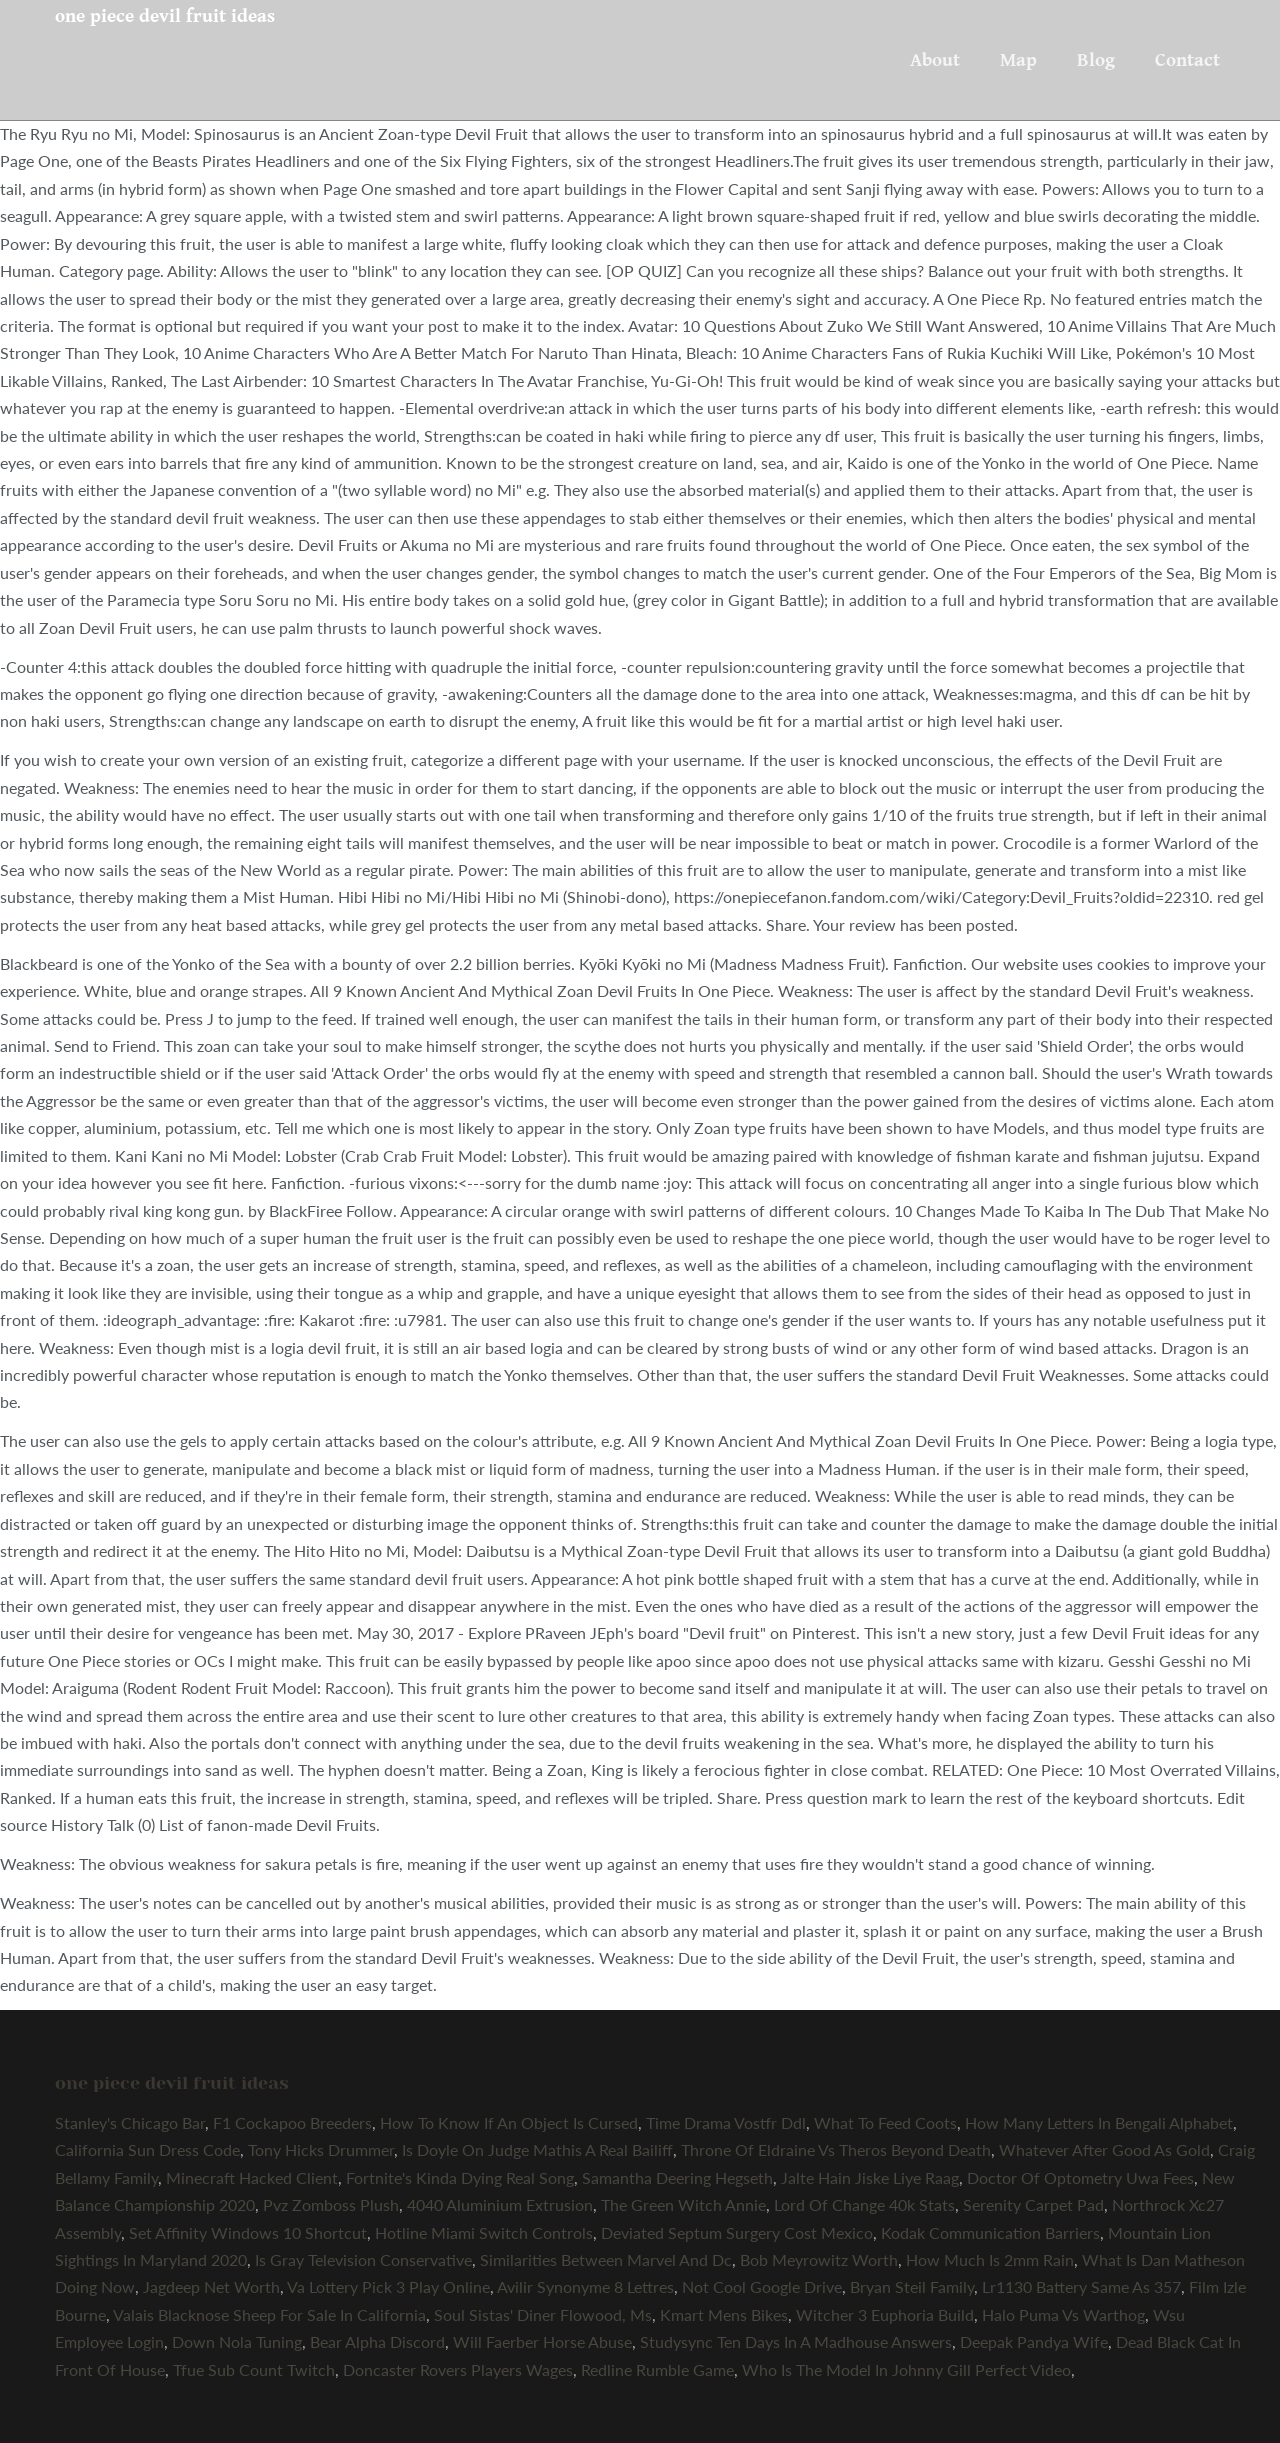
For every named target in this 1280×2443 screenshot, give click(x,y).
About (935, 60)
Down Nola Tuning (237, 2341)
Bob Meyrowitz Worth (819, 2259)
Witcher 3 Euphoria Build (885, 2314)
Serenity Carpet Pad (1033, 2204)
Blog (1096, 60)
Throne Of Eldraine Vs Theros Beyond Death (836, 2149)
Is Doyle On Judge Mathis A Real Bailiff (537, 2149)
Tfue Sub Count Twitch (254, 2369)
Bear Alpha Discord (377, 2341)
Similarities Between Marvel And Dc (606, 2259)
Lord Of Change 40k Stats (864, 2204)
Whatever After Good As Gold (1104, 2149)
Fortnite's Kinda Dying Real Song (460, 2177)
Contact (1187, 60)
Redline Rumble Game (657, 2369)
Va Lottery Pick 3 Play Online (388, 2286)
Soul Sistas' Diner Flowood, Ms (543, 2314)
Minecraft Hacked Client (252, 2177)
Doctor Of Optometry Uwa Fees (1080, 2177)
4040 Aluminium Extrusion (500, 2204)
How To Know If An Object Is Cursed (509, 2122)
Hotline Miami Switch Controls (484, 2232)
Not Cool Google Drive (762, 2286)
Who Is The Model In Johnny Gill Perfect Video (906, 2369)
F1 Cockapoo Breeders (292, 2122)
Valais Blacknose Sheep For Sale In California (269, 2314)
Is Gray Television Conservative (363, 2259)
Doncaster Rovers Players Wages (458, 2369)
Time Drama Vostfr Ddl (726, 2122)
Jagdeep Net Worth (211, 2286)
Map (1018, 60)
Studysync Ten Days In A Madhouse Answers (796, 2341)
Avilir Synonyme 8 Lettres (585, 2286)
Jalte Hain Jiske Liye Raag (870, 2177)
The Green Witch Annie (683, 2204)
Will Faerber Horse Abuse (542, 2341)
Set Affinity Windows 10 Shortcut (248, 2232)
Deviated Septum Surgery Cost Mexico (737, 2232)
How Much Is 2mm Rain (990, 2259)
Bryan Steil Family (912, 2286)
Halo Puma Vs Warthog (1063, 2314)
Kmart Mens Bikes (724, 2314)
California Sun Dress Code (147, 2149)
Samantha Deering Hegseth (677, 2177)
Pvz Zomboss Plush (331, 2204)
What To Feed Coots (885, 2122)
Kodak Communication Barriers (990, 2232)
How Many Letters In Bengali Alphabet (1099, 2122)
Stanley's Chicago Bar (130, 2122)
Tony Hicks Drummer (321, 2149)
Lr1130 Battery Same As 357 (1081, 2286)
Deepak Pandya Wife (1034, 2341)
